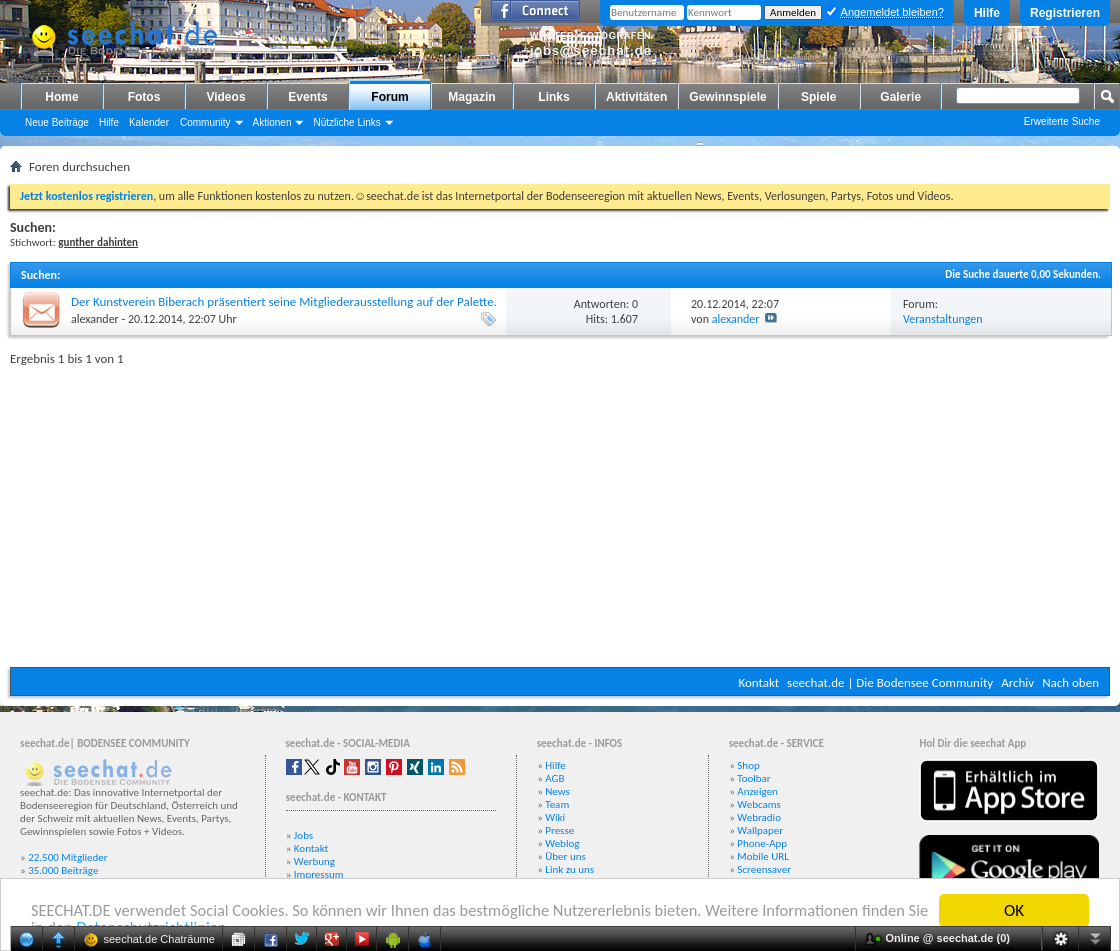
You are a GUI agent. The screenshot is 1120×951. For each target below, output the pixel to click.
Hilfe (987, 13)
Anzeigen (757, 791)
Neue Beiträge (57, 122)
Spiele (818, 97)
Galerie (900, 97)
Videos (225, 97)
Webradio (759, 817)
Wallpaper (760, 830)
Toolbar (753, 778)
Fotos (144, 97)
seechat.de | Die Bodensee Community (890, 682)
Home (61, 97)
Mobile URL (763, 856)
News (557, 791)
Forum (389, 97)
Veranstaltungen (943, 319)
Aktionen (272, 122)
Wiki (555, 817)
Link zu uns (569, 869)
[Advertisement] (560, 512)
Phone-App (762, 843)
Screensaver (764, 869)
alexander (95, 319)
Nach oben (1070, 682)
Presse (559, 830)
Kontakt (758, 682)
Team (557, 804)
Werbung (314, 861)
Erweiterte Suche (1062, 121)
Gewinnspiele (727, 97)
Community (205, 122)
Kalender (149, 122)
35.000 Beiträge (63, 870)
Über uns (565, 856)
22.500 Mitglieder (68, 857)
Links (553, 97)
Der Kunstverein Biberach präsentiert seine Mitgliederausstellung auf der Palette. (284, 301)
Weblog (562, 843)
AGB (554, 778)
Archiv (1017, 682)
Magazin (471, 97)
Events (307, 97)
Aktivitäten (636, 97)
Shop (748, 765)
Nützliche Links (346, 122)
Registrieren (1065, 13)
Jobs (303, 835)
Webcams (759, 804)
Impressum (319, 874)
